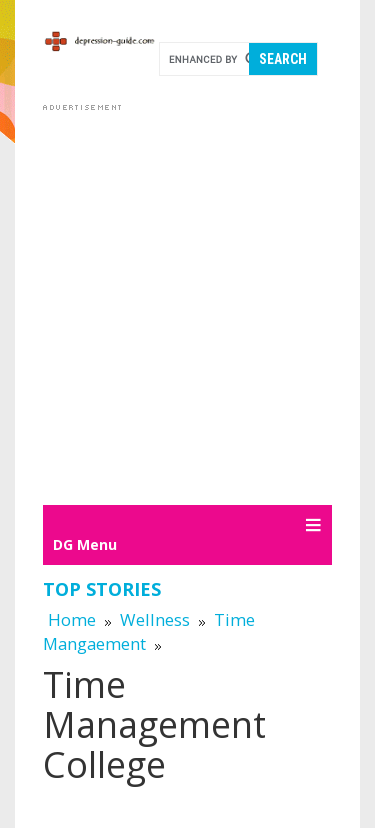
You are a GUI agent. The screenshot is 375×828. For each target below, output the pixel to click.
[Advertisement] (187, 303)
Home (72, 619)
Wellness (155, 619)
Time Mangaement (149, 631)
